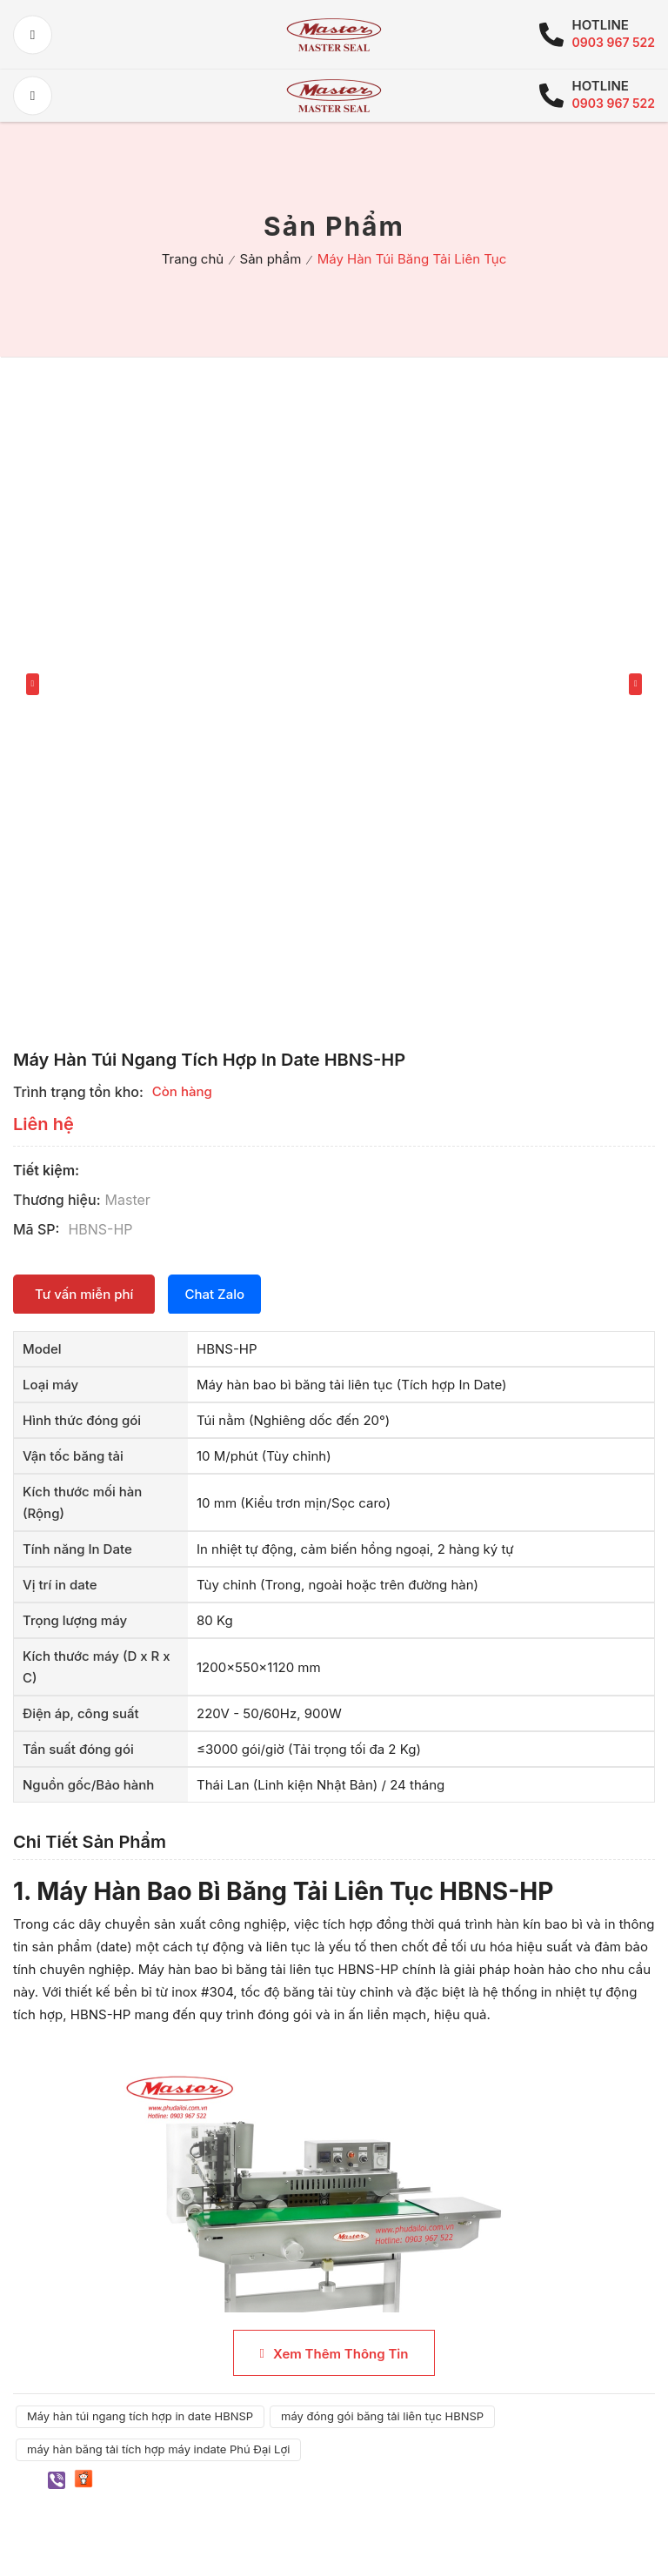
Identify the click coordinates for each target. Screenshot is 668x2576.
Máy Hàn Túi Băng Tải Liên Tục (412, 259)
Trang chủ (193, 259)
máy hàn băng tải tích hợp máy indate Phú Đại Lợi (158, 2449)
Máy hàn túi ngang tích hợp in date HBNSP (140, 2416)
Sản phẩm (271, 259)
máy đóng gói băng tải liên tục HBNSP (382, 2416)
